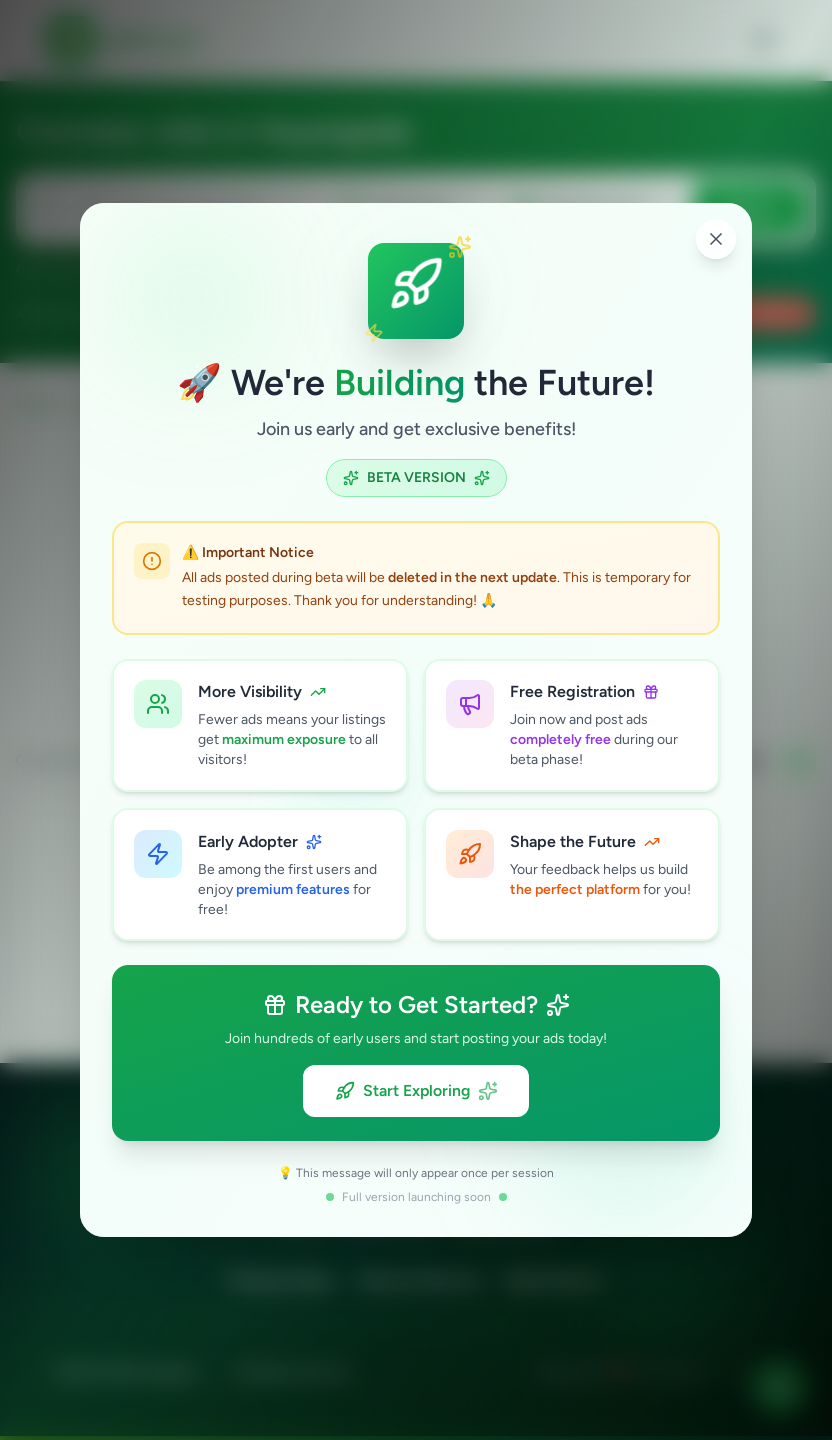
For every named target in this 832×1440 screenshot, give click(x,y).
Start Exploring (416, 1092)
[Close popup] (716, 238)
